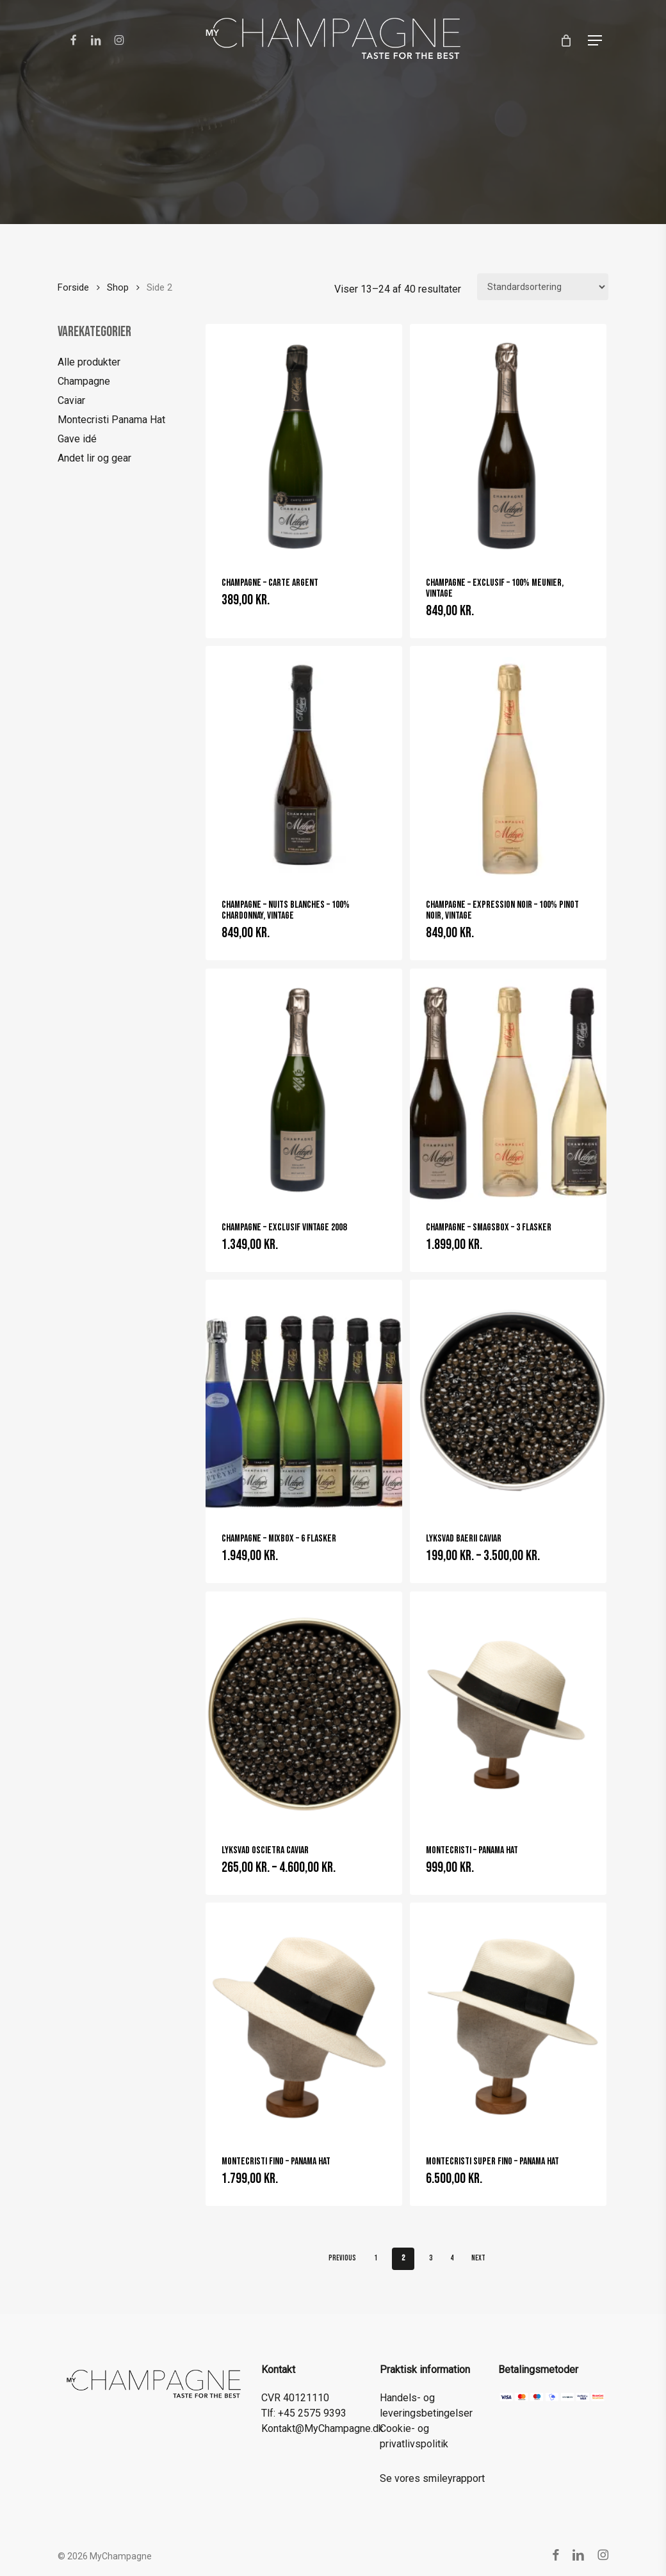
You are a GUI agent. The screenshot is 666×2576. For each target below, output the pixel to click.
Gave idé (77, 439)
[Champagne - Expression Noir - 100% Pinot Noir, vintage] (508, 763)
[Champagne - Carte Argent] (304, 441)
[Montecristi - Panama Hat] (508, 1709)
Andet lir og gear (94, 458)
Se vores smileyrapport (432, 2478)
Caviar (71, 400)
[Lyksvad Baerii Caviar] (508, 1397)
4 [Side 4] (451, 2258)
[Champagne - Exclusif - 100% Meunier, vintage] (508, 441)
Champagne (84, 381)
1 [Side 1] (375, 2258)
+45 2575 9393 (312, 2413)
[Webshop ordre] (542, 286)
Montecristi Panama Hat (111, 420)
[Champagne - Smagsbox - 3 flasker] (508, 1086)
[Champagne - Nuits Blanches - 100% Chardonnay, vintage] (304, 763)
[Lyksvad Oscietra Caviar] (304, 1709)
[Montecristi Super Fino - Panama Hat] (508, 2020)
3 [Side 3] (430, 2258)
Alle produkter (89, 362)
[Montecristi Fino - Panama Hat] (304, 2020)
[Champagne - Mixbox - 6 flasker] (304, 1397)
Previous (342, 2258)
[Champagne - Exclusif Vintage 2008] (304, 1086)
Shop (118, 287)
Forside (73, 287)
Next (478, 2258)
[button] (595, 40)
